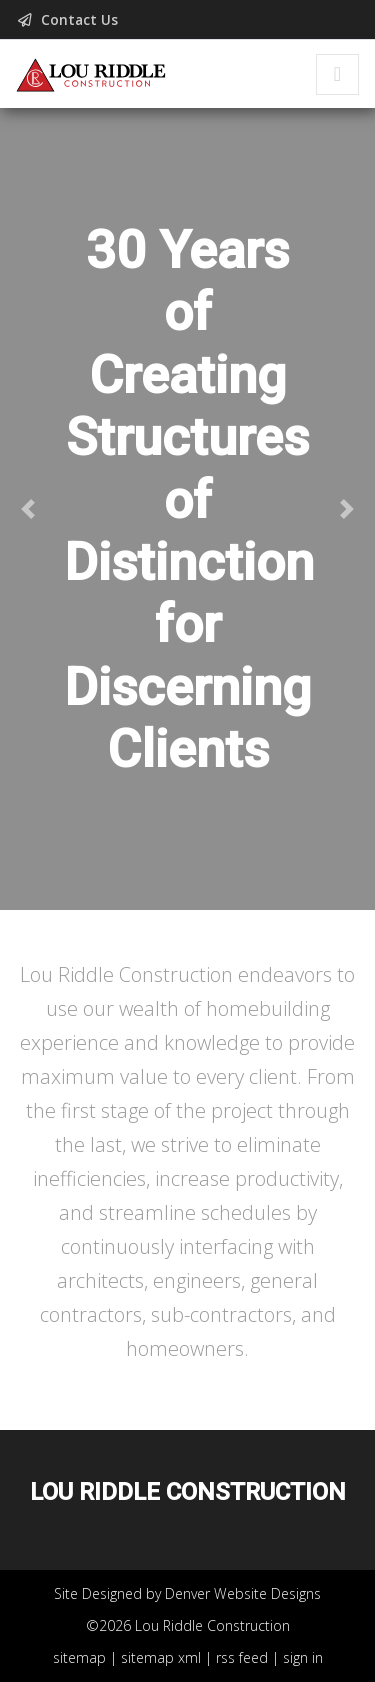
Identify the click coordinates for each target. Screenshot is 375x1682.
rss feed (242, 1657)
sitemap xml (161, 1657)
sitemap (79, 1657)
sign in (303, 1657)
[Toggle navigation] (337, 74)
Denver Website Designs (243, 1593)
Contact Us (69, 19)
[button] (28, 509)
